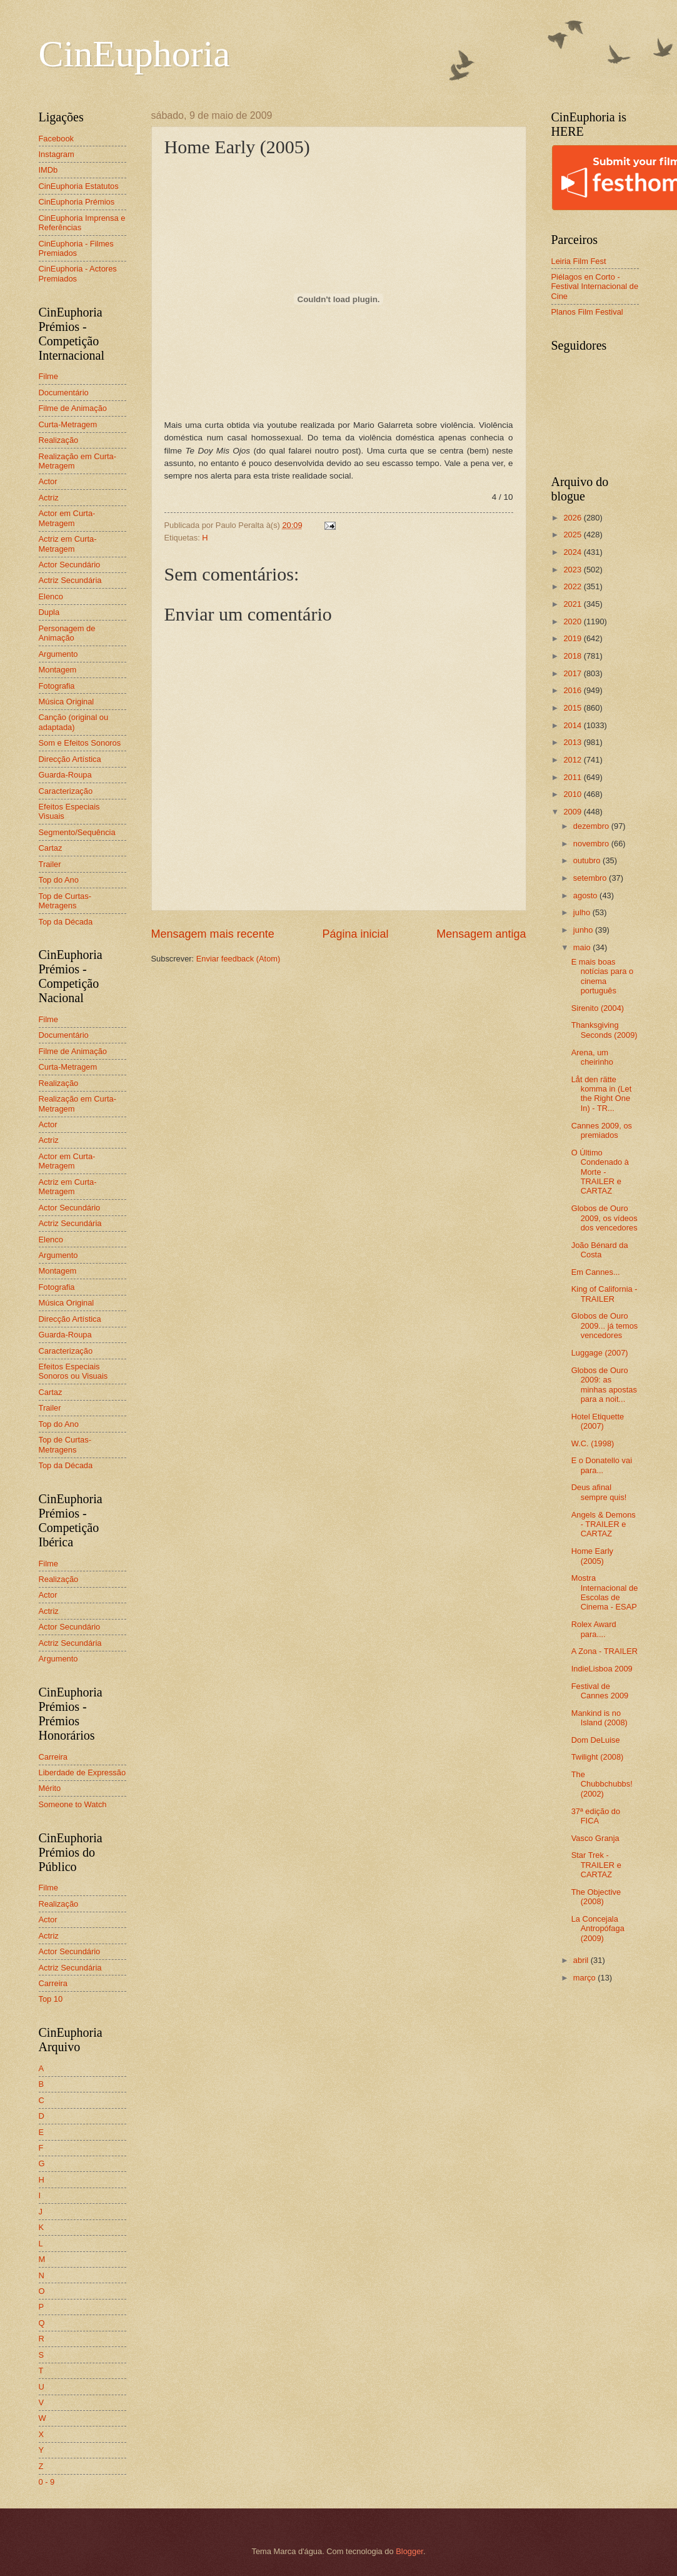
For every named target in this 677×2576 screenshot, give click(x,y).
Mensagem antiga (481, 934)
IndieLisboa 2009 (602, 1668)
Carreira (53, 1757)
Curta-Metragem (68, 424)
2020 (573, 621)
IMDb (48, 170)
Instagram (56, 154)
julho (583, 912)
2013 (573, 742)
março (585, 1977)
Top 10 (51, 1999)
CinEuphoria (135, 53)
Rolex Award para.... (593, 1629)
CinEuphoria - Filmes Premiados (76, 248)
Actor (48, 481)
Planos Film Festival (587, 312)
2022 (573, 586)
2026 (573, 517)
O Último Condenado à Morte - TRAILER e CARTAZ (600, 1172)
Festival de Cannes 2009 (600, 1690)
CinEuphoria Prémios (77, 201)
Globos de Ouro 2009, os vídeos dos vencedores (604, 1218)
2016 (573, 690)
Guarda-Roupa (65, 774)
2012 (573, 759)
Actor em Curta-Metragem (67, 518)
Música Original (66, 701)
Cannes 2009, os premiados (601, 1130)
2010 (573, 794)
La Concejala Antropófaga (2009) (597, 1928)
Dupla (49, 612)
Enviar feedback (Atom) (238, 958)
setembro (591, 878)
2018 (573, 656)
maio (583, 947)
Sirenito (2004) (597, 1008)
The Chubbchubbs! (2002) (602, 1784)
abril (582, 1960)
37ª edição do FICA (596, 1816)
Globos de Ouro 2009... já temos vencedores (604, 1325)
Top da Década (66, 921)
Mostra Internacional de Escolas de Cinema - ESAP (604, 1592)
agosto (586, 895)
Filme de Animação (73, 408)
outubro (588, 860)
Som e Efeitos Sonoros (80, 743)
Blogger (409, 2551)
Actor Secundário (70, 564)
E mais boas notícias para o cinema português (602, 976)
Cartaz (51, 848)
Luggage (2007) (599, 1352)
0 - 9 (47, 2482)
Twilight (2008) (597, 1757)
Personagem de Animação (67, 633)
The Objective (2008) (596, 1896)
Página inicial (355, 934)
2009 (573, 811)
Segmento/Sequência (77, 832)
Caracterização (66, 791)
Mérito (50, 1788)
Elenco (51, 596)
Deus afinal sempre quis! (599, 1492)
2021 (573, 604)
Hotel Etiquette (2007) (597, 1421)
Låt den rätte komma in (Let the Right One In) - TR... (601, 1094)
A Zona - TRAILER (604, 1651)
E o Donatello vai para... (601, 1465)
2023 (573, 569)
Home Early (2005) (592, 1555)
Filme (48, 376)
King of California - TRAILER (604, 1293)
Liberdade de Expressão (82, 1772)
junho (584, 930)
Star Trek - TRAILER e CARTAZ (596, 1864)
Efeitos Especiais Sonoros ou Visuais (73, 1371)
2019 (573, 638)
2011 (573, 777)
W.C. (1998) (592, 1443)
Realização (59, 440)
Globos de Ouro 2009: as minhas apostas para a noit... (604, 1385)
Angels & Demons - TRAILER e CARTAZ (603, 1524)
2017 (573, 673)
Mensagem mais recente (212, 934)
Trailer (50, 864)
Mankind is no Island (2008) (599, 1717)
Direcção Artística (70, 759)
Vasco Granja (595, 1838)
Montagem (58, 669)
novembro (592, 843)
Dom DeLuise (595, 1740)
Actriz (49, 497)
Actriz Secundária (70, 580)
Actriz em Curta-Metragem (68, 543)
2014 (573, 725)
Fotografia (57, 686)
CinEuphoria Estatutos (79, 186)
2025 (573, 534)
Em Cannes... (595, 1272)
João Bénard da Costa (599, 1249)
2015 (573, 707)
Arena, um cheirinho (592, 1057)
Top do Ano (59, 880)
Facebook (56, 138)
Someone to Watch (73, 1804)
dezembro (592, 826)
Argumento (58, 654)
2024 (573, 552)
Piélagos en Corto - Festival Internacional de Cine (595, 286)
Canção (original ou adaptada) (74, 721)
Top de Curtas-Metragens (65, 900)
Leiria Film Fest (578, 261)
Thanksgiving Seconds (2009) (604, 1029)
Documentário (64, 392)
